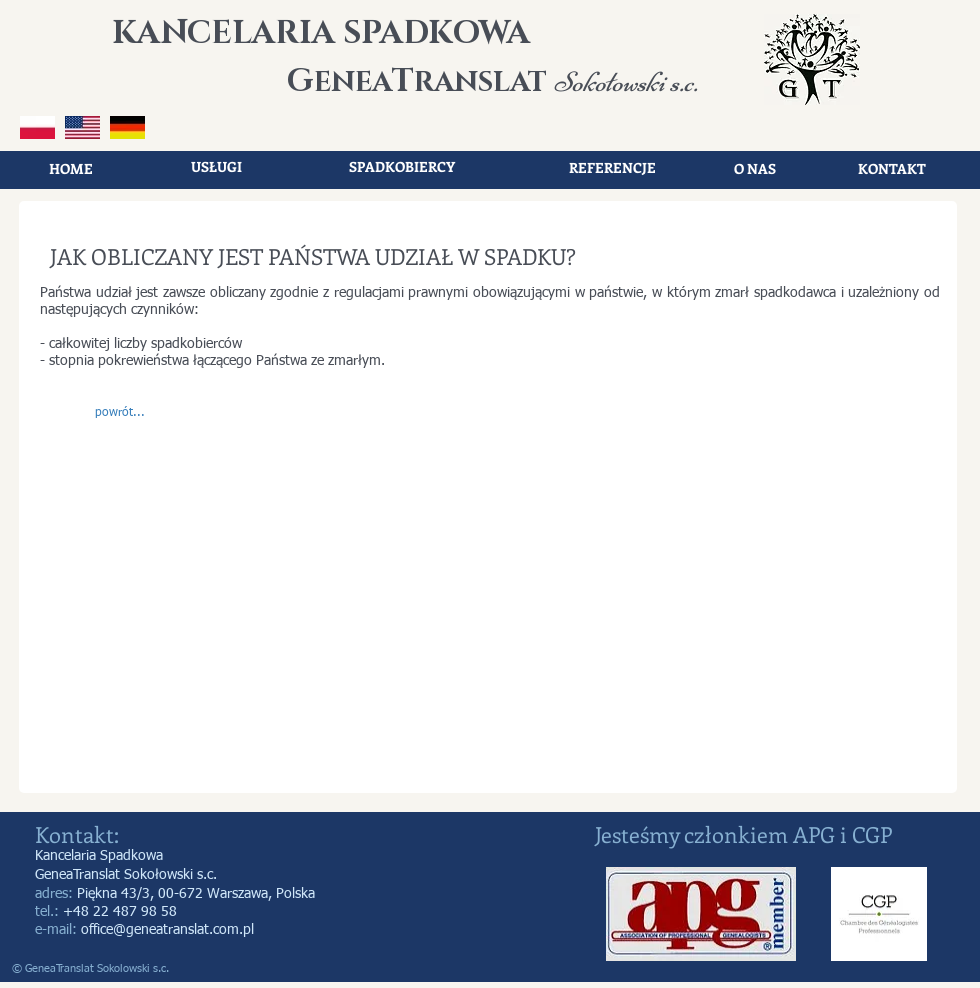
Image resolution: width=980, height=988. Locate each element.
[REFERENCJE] (612, 168)
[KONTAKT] (892, 169)
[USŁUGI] (216, 167)
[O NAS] (755, 169)
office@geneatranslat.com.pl (167, 930)
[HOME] (71, 169)
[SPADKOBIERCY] (402, 167)
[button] (120, 414)
